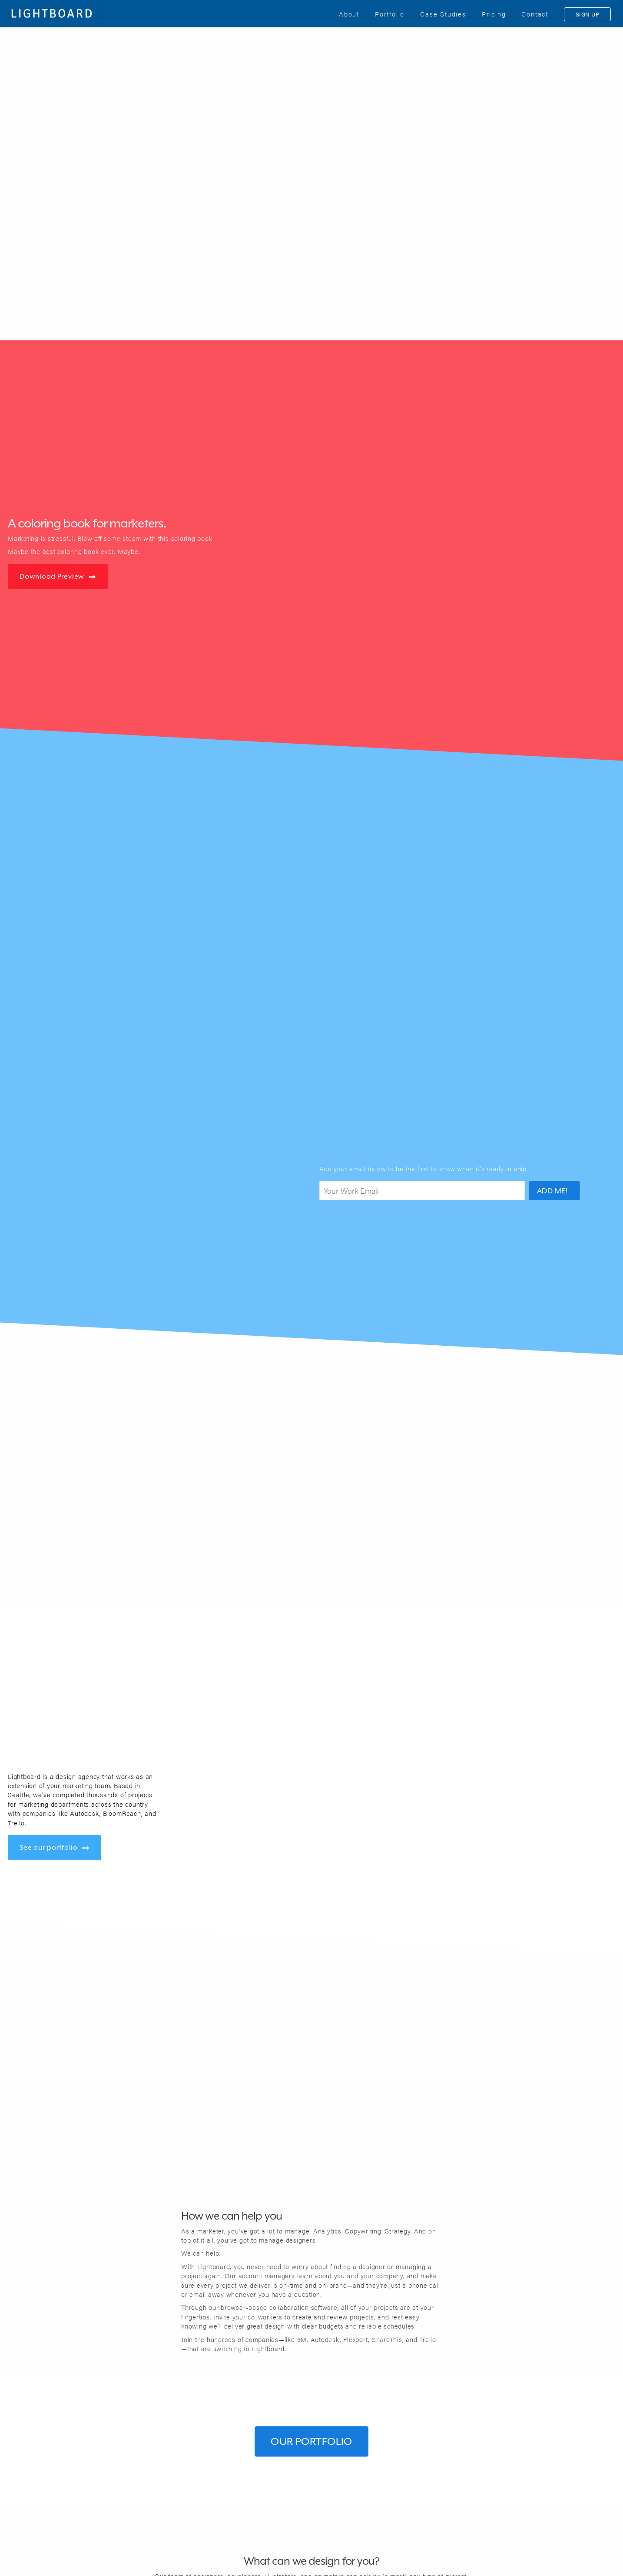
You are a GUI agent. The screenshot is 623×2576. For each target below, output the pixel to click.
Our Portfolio (311, 2441)
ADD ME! (552, 1190)
